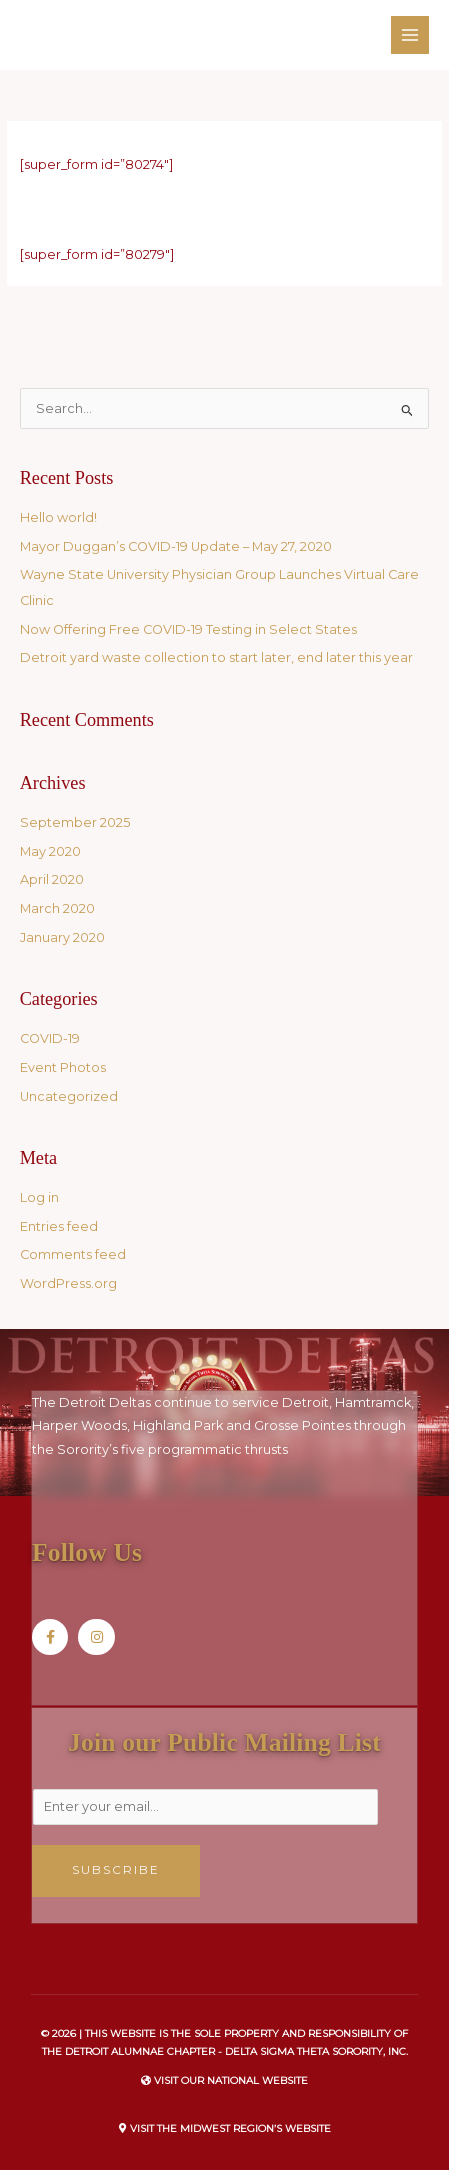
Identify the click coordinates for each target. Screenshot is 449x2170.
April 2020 (52, 879)
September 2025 (75, 822)
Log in (39, 1197)
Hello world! (58, 517)
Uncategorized (69, 1096)
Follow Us (87, 1552)
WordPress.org (68, 1283)
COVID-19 (50, 1038)
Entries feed (59, 1226)
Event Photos (63, 1067)
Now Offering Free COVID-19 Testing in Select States (188, 629)
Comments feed (73, 1254)
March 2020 (57, 908)
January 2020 (62, 937)
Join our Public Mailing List (224, 1742)
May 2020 (50, 851)
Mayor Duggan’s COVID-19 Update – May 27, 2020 (176, 546)
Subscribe (116, 1870)
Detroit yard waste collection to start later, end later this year (216, 657)
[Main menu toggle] (410, 35)
